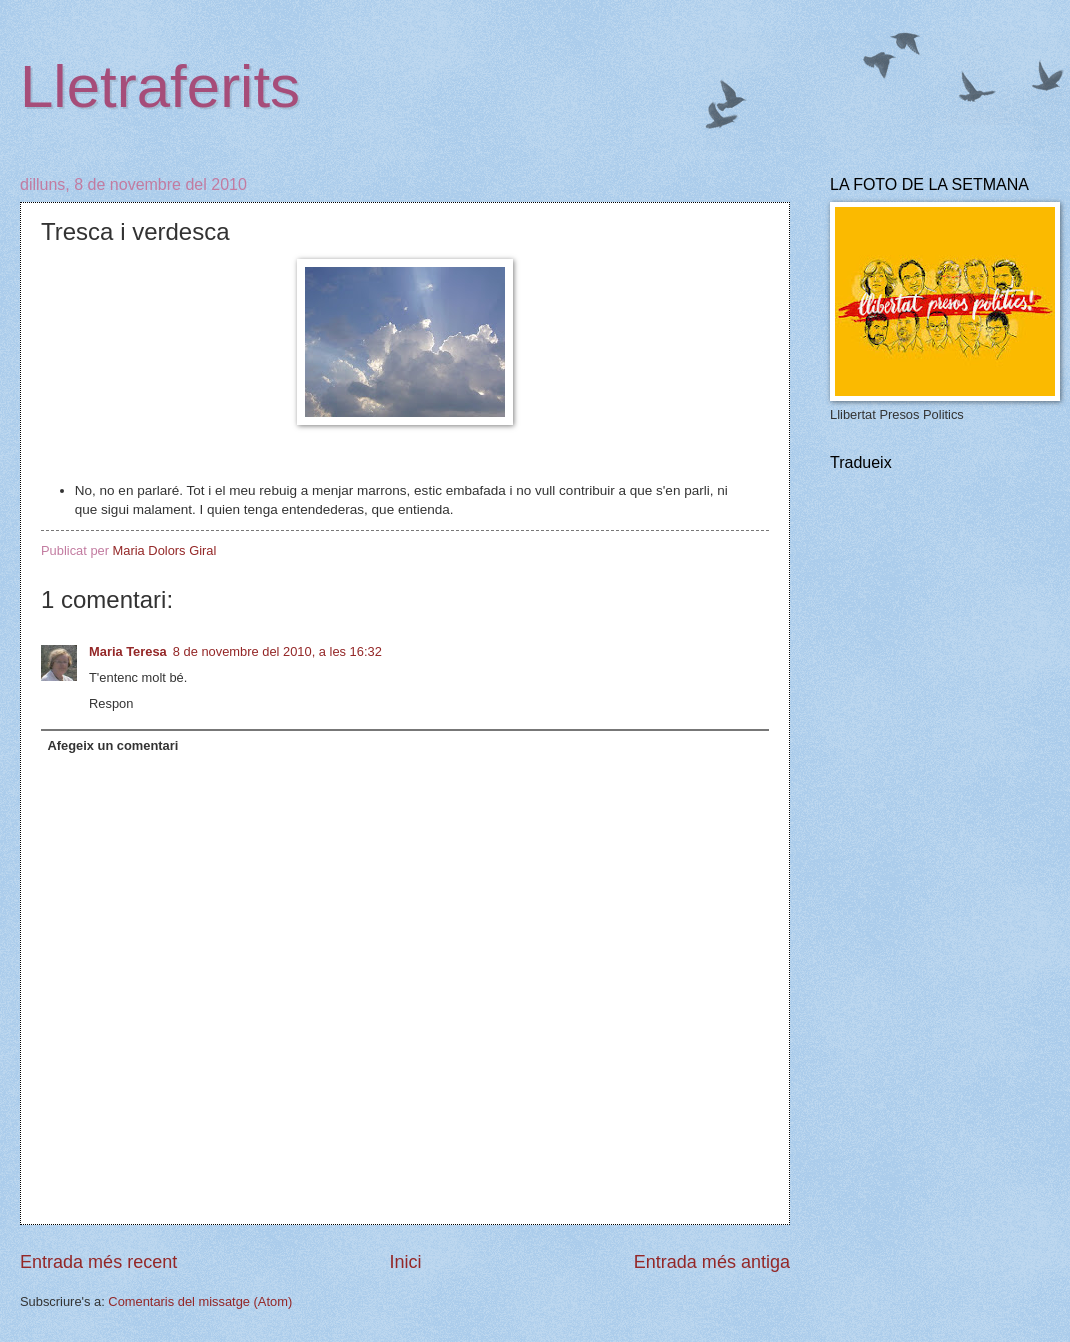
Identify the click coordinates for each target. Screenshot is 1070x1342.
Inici (405, 1262)
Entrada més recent (98, 1262)
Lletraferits (160, 86)
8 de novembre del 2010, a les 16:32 (277, 651)
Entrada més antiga (712, 1262)
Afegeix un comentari (112, 745)
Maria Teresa (128, 651)
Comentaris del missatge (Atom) (200, 1301)
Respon (111, 703)
